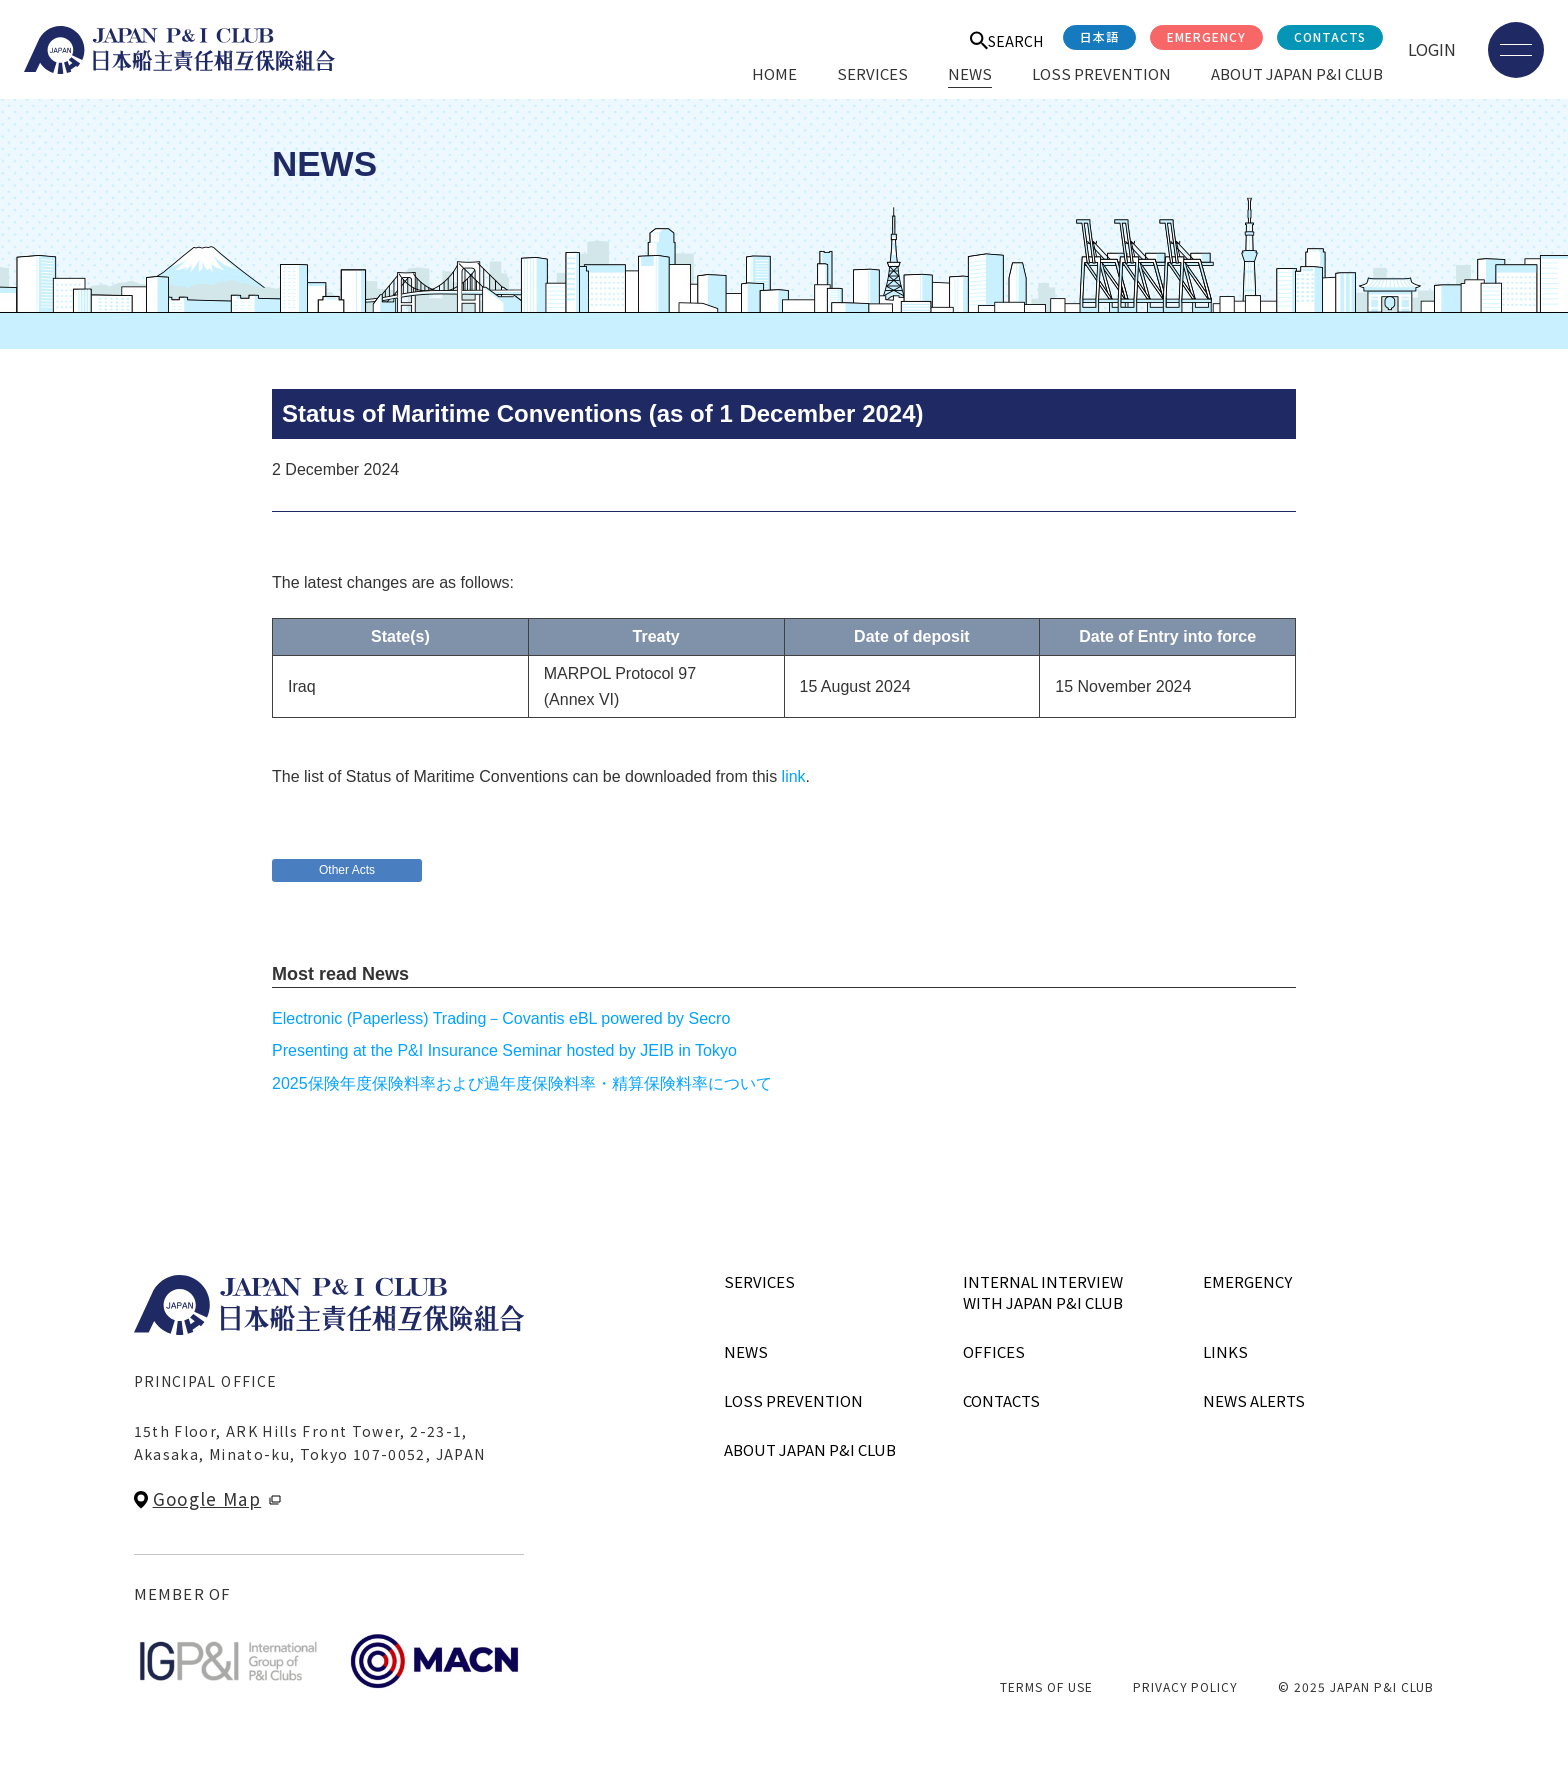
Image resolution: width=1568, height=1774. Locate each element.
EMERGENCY (1206, 36)
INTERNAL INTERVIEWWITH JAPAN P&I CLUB (1043, 1292)
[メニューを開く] (1516, 50)
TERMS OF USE (1046, 1686)
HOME (774, 73)
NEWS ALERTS (1254, 1400)
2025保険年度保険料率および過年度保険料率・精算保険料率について (522, 1083)
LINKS (1225, 1351)
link (794, 776)
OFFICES (994, 1351)
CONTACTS (1330, 36)
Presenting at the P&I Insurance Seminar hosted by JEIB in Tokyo (504, 1050)
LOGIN (1432, 49)
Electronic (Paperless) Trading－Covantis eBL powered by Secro (501, 1018)
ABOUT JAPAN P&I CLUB (1297, 73)
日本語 (1099, 36)
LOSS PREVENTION (1101, 73)
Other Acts (347, 870)
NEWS (970, 73)
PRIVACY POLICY (1185, 1686)
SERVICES (872, 73)
